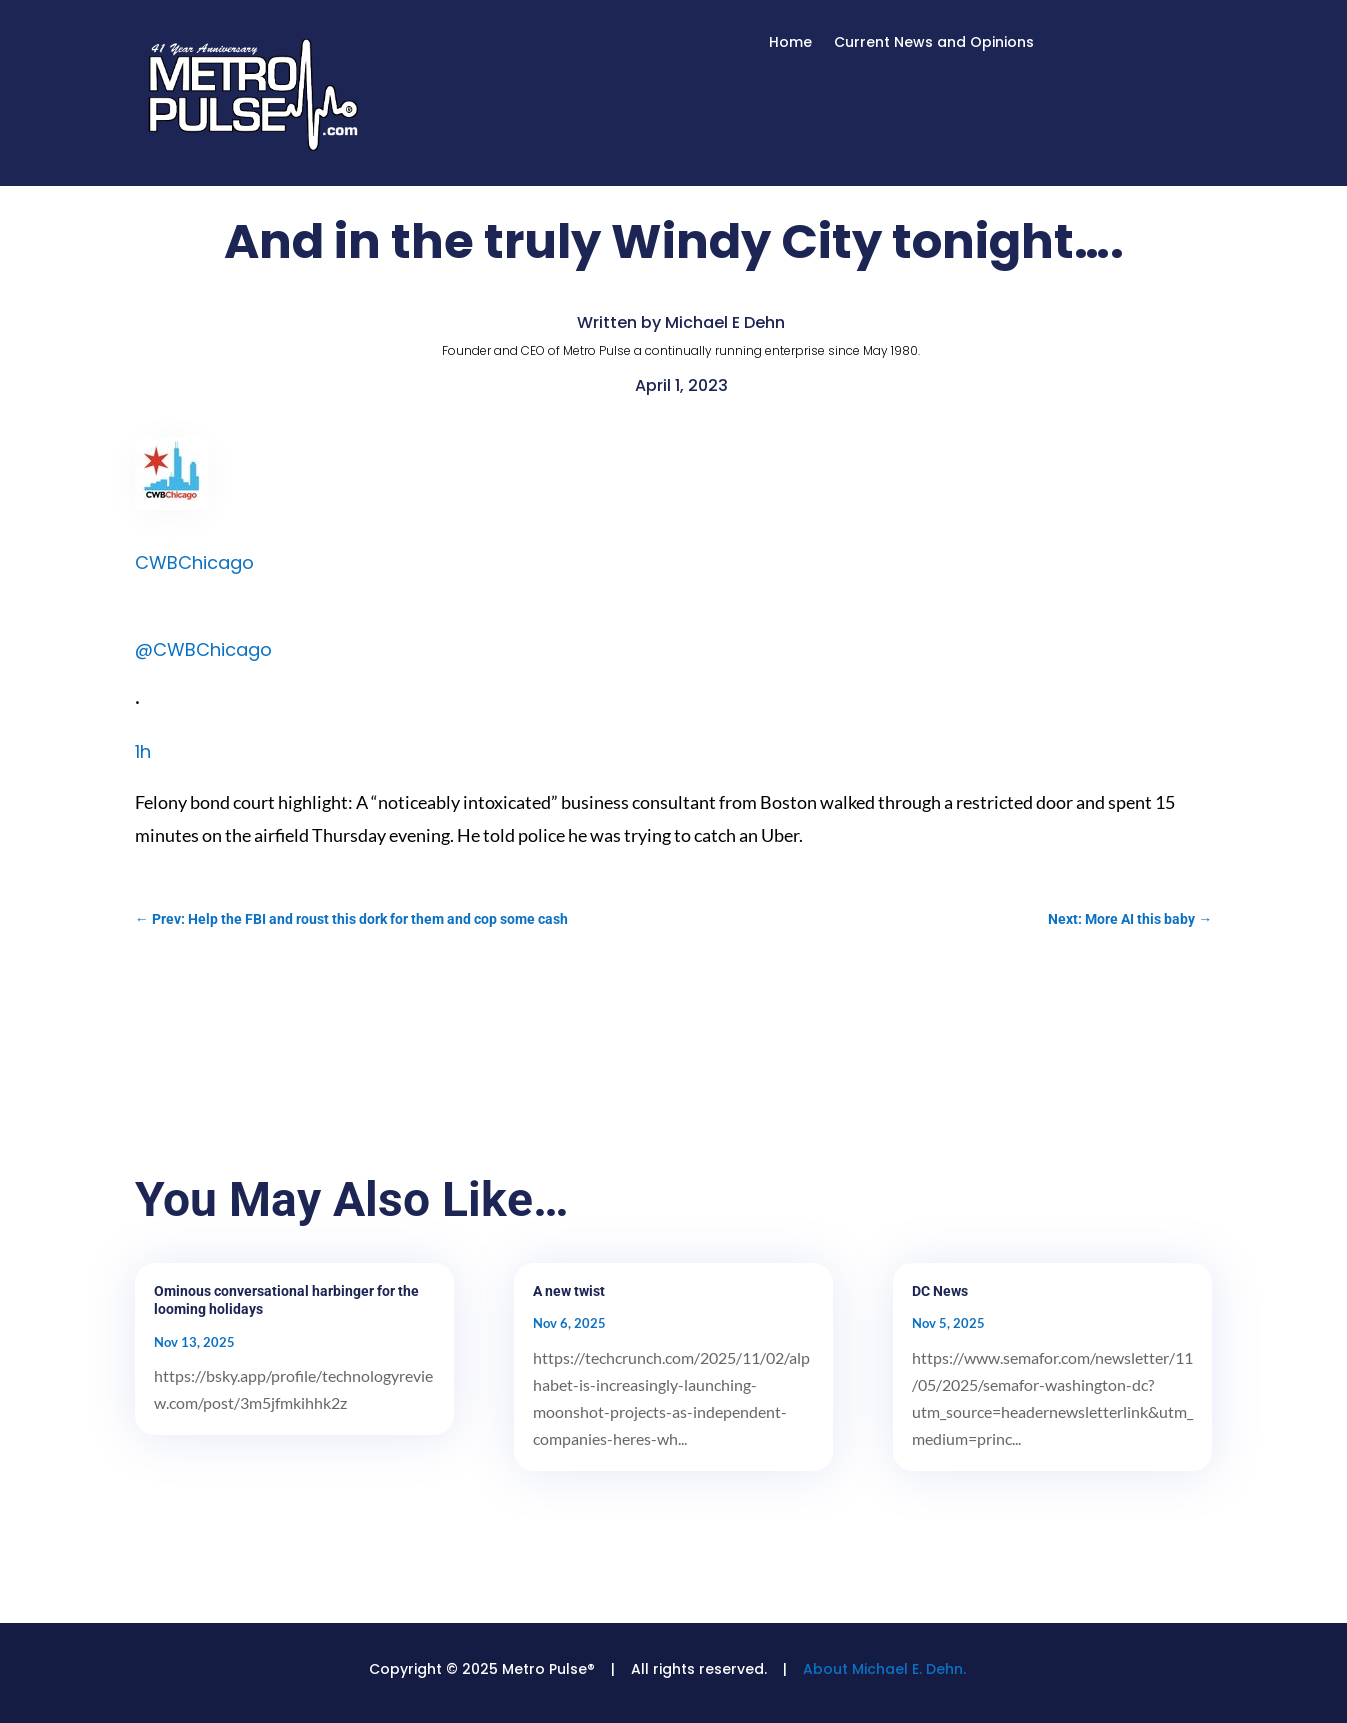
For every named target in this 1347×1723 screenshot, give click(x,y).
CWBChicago (194, 562)
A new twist (569, 1291)
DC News (940, 1291)
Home (790, 43)
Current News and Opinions (934, 43)
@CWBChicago (203, 649)
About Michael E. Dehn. (884, 1669)
